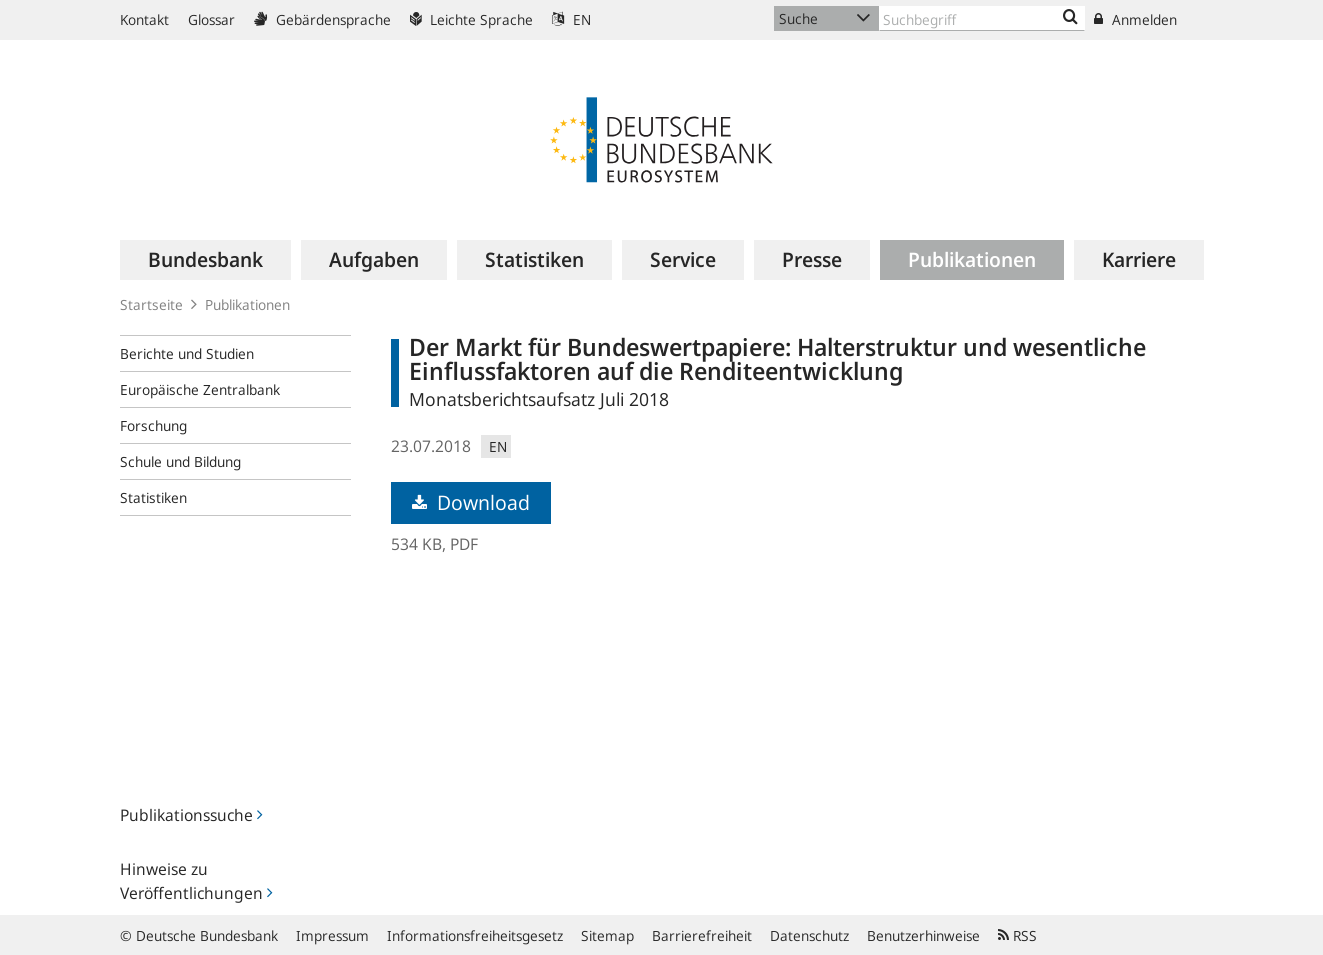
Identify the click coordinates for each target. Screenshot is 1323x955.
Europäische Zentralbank (200, 389)
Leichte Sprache (471, 19)
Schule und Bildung (180, 461)
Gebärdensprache (322, 19)
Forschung (153, 425)
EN (571, 19)
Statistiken (153, 497)
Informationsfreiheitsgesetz (475, 935)
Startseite (151, 304)
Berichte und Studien (187, 353)
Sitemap (607, 935)
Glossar (211, 19)
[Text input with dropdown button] (982, 18)
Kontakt (144, 19)
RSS (1017, 935)
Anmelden (1135, 19)
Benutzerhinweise (923, 935)
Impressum (332, 935)
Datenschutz (809, 935)
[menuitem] (205, 260)
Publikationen (247, 304)
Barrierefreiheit (702, 935)
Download (471, 502)
